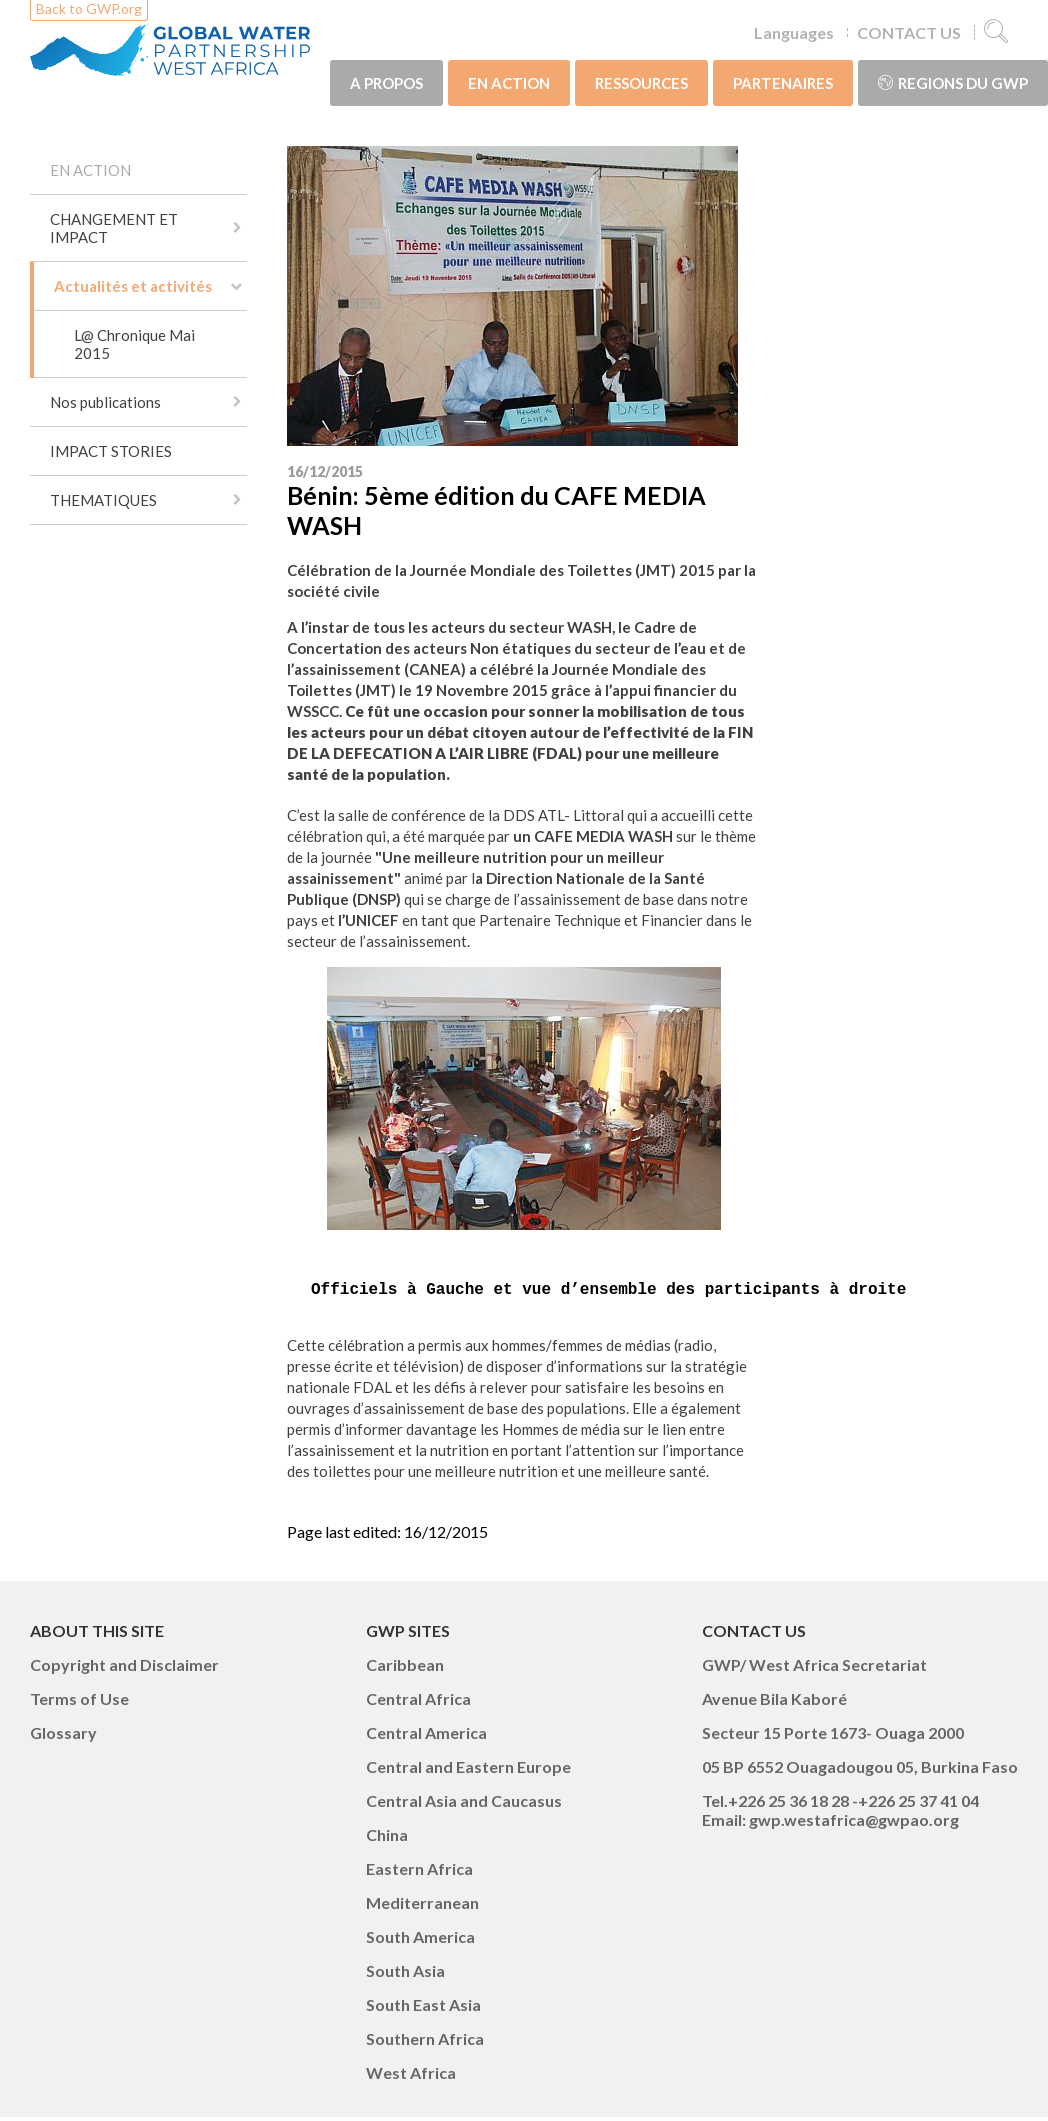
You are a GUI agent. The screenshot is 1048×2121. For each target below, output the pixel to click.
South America (420, 1940)
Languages (794, 32)
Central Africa (418, 1702)
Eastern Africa (419, 1872)
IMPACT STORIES (111, 451)
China (387, 1838)
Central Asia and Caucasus (464, 1804)
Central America (426, 1736)
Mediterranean (422, 1906)
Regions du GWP (953, 83)
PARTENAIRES (783, 83)
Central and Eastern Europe (468, 1770)
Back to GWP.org (89, 8)
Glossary (63, 1736)
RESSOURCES (641, 83)
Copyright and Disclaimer (124, 1668)
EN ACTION (509, 83)
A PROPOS (386, 83)
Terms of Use (79, 1702)
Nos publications (105, 402)
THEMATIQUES (103, 500)
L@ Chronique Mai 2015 (134, 344)
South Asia (405, 1974)
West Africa (411, 2076)
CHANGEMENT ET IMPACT (114, 228)
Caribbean (405, 1668)
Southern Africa (425, 2042)
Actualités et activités (133, 286)
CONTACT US (909, 32)
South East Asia (423, 2008)
